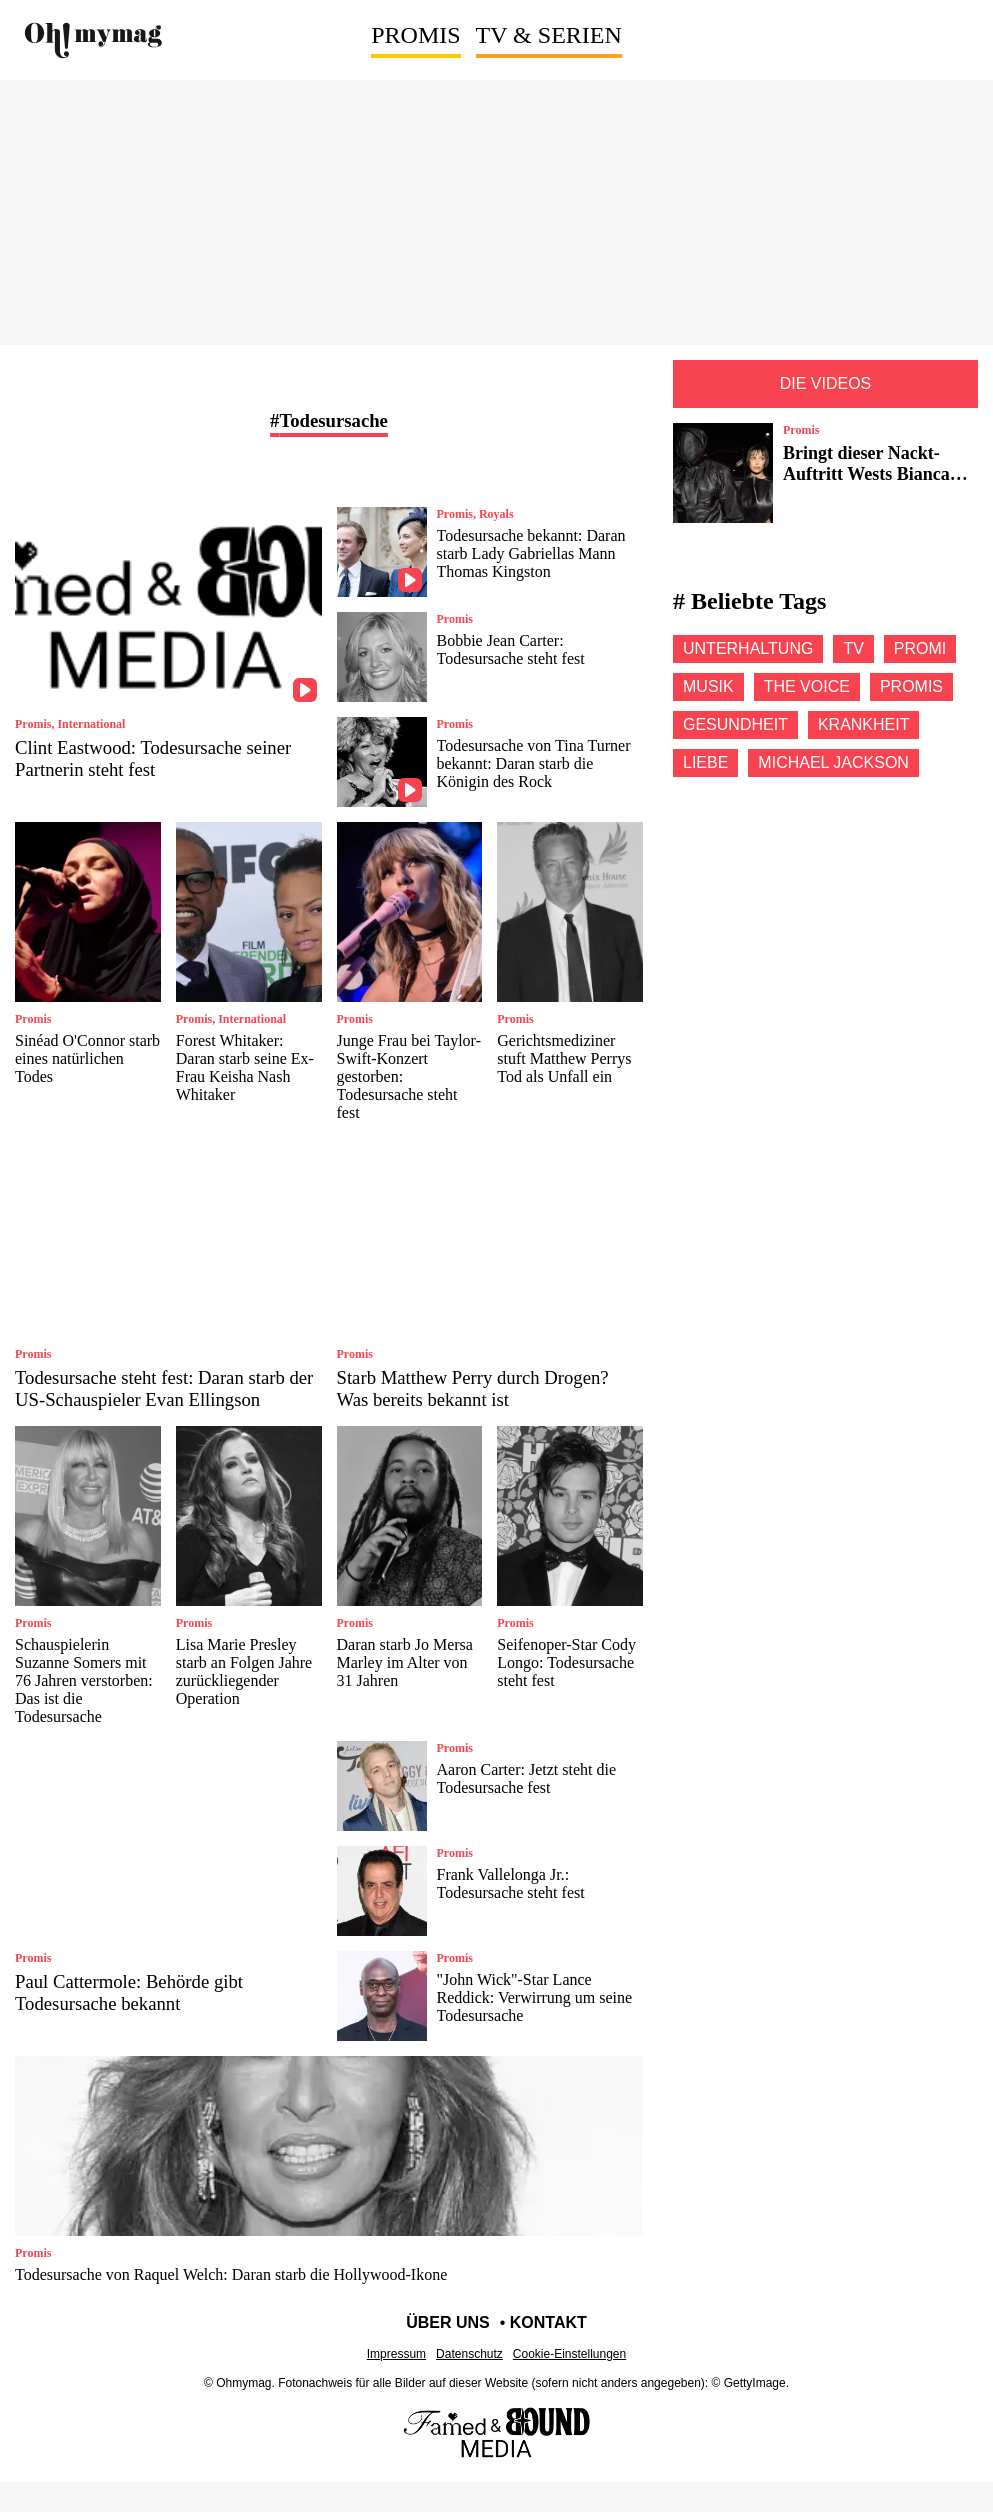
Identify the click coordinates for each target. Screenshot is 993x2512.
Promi (920, 648)
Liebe (705, 762)
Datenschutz (469, 2354)
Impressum (396, 2354)
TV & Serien (549, 35)
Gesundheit (735, 724)
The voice (807, 686)
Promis (415, 35)
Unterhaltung (748, 648)
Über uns (448, 2322)
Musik (708, 686)
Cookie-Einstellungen (569, 2354)
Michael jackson (833, 762)
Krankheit (864, 724)
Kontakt (548, 2322)
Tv (853, 648)
